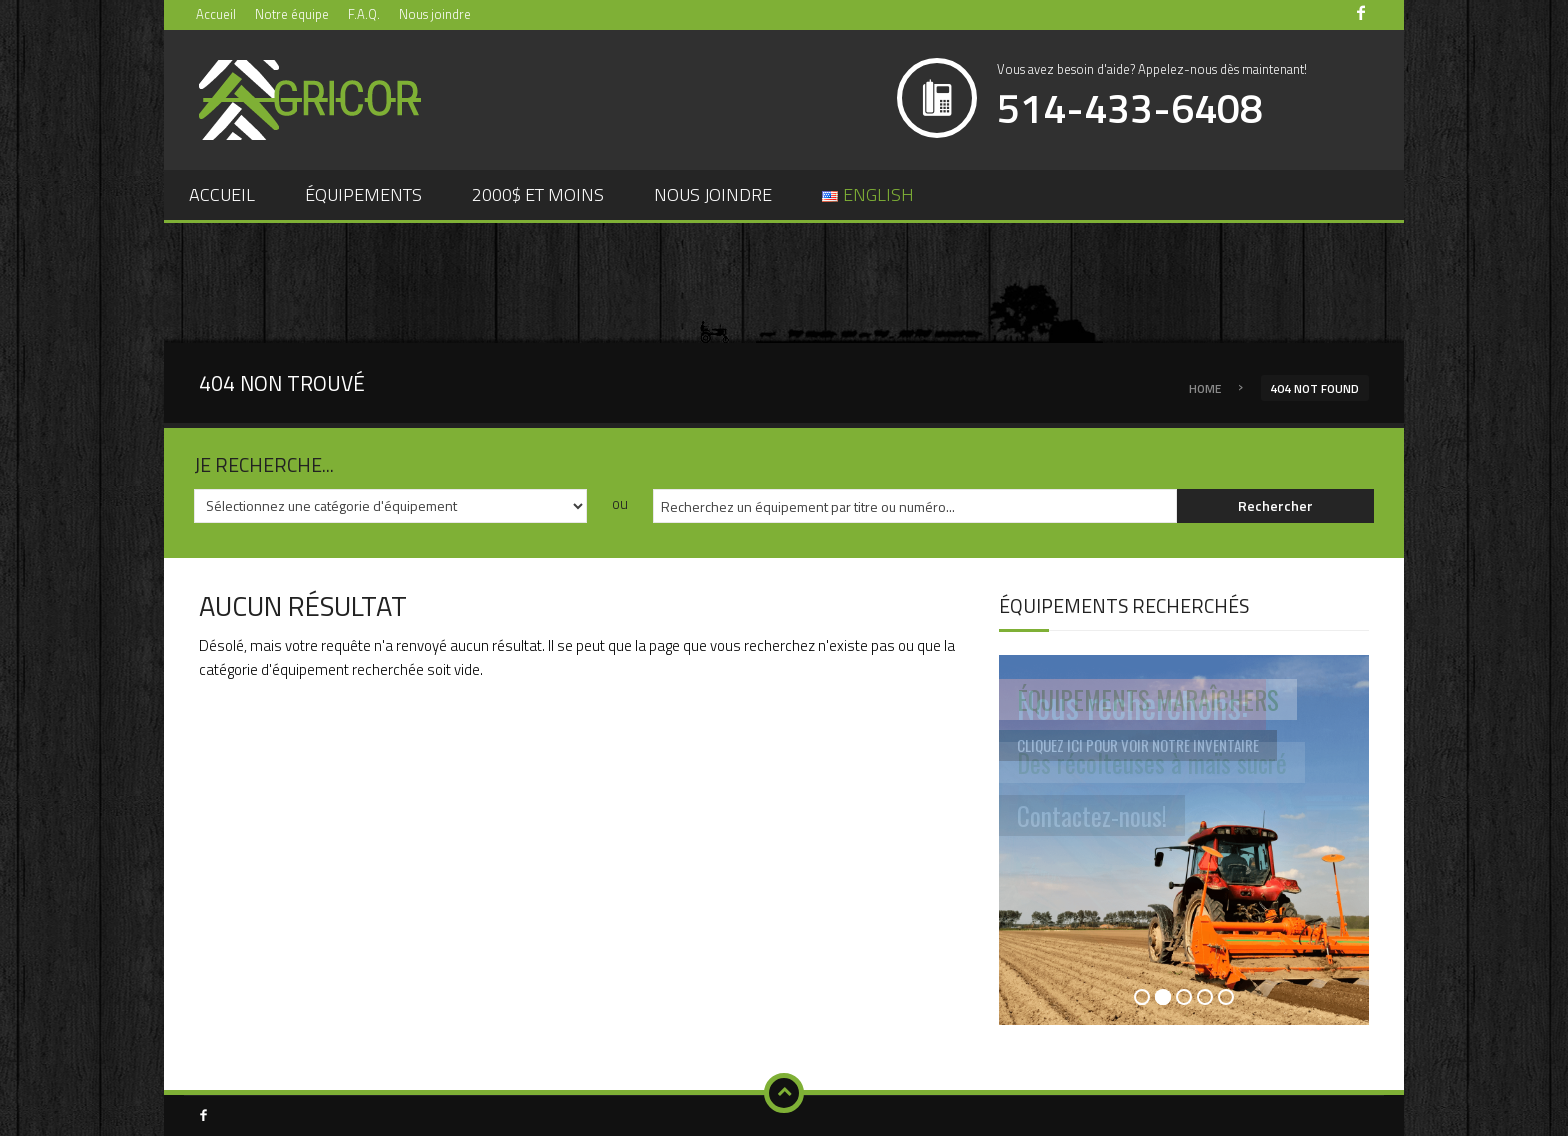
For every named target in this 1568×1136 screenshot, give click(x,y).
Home (1205, 388)
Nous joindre (435, 14)
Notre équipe (292, 14)
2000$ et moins (538, 194)
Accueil (216, 14)
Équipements (363, 194)
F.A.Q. (364, 14)
